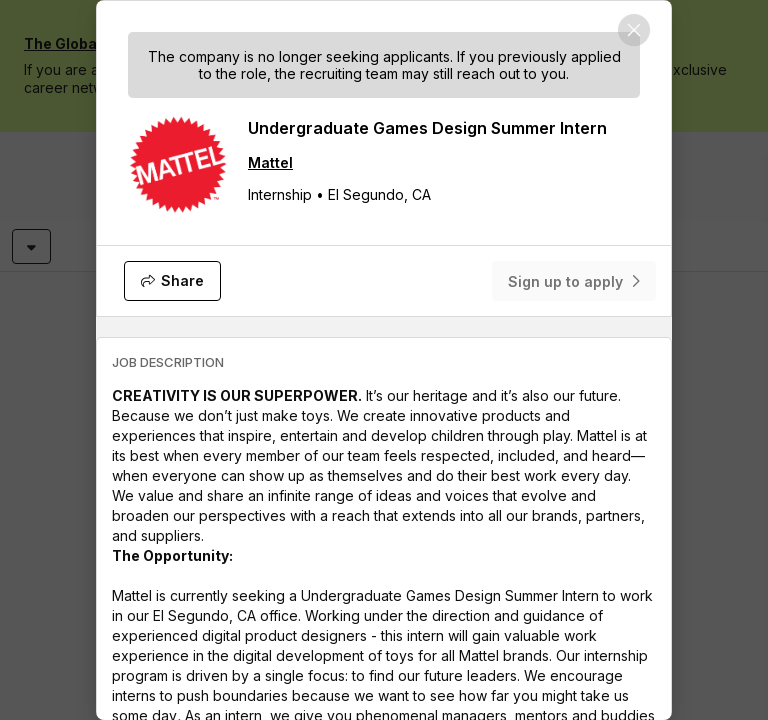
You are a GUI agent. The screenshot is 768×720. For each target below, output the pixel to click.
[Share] (172, 281)
